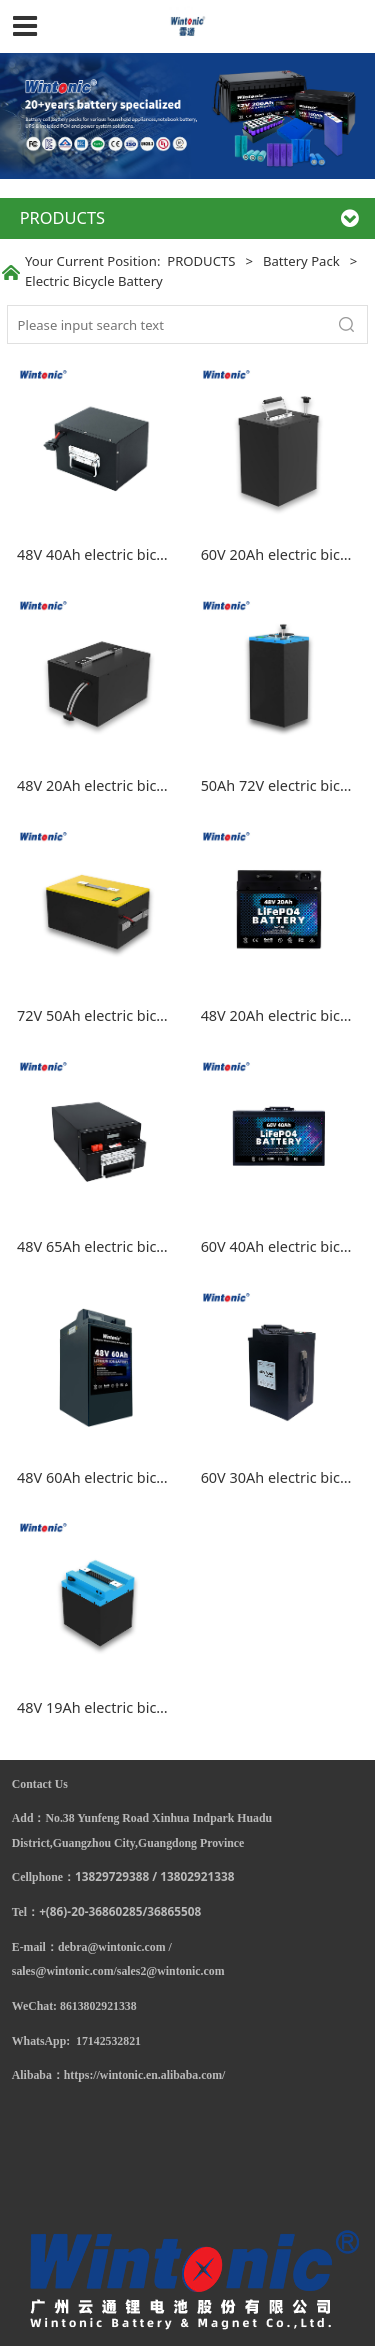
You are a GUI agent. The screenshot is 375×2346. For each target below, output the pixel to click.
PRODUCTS (201, 261)
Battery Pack (301, 261)
